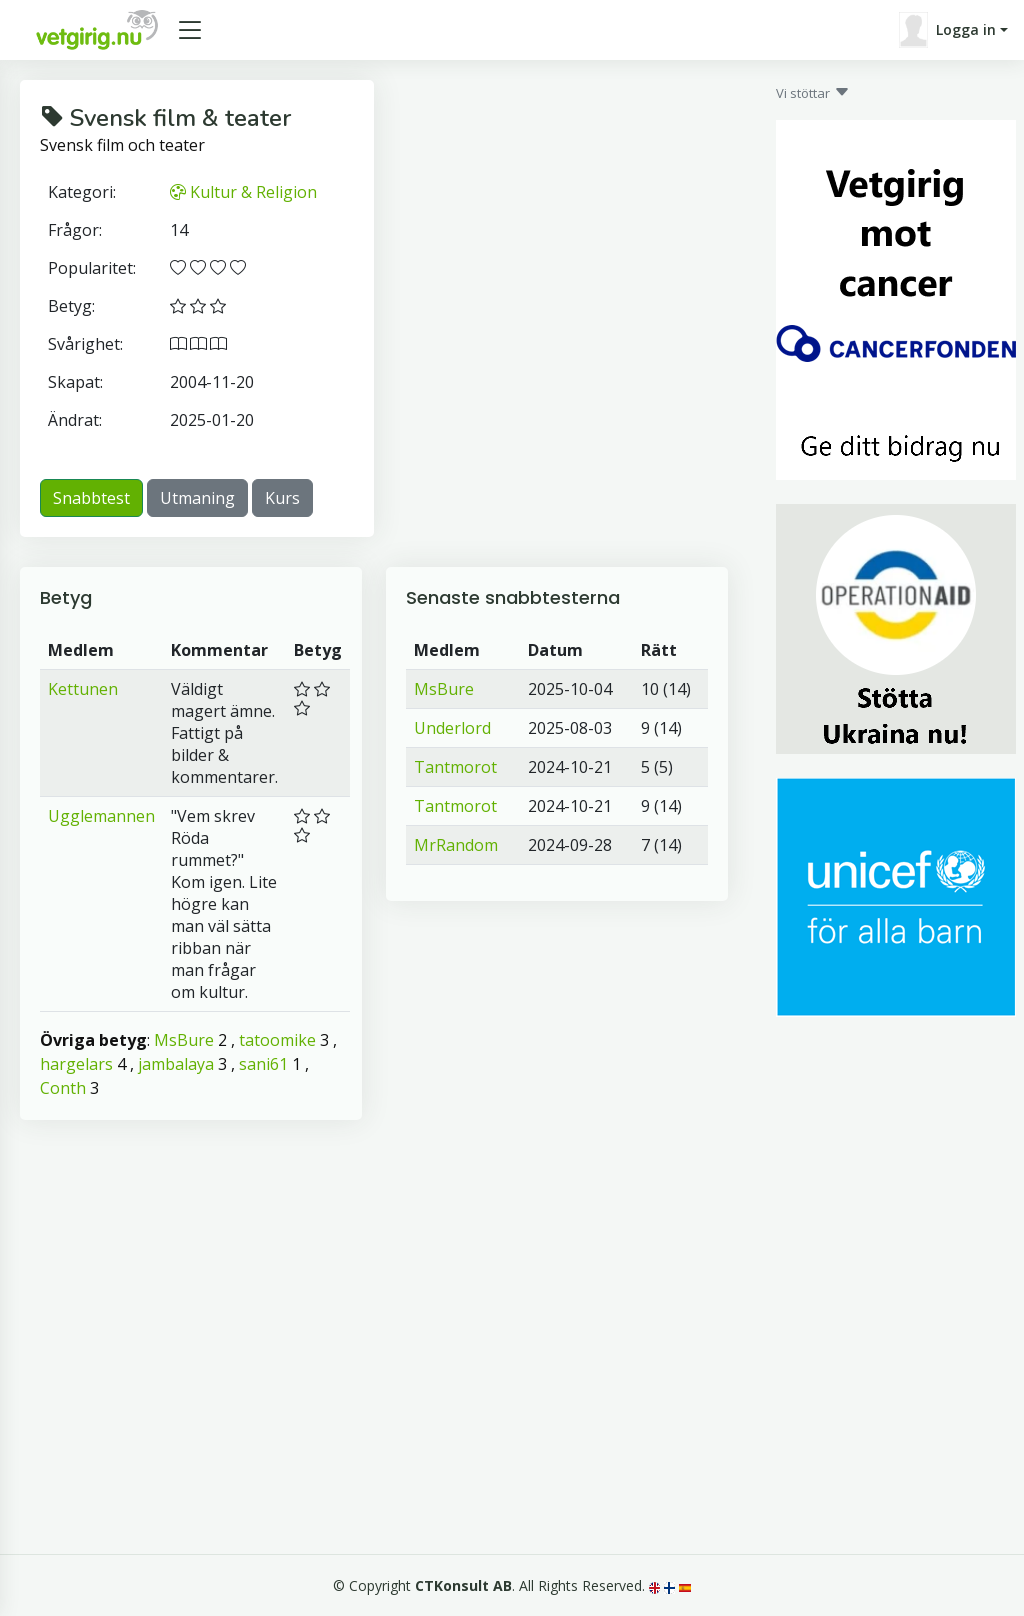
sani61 (263, 1064)
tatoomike (277, 1040)
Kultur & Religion (243, 192)
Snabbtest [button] (91, 498)
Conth (63, 1088)
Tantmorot (455, 767)
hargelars (76, 1064)
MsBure (184, 1040)
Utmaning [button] (197, 498)
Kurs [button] (282, 498)
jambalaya (176, 1064)
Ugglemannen (101, 816)
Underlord (452, 728)
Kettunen (83, 689)
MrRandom (456, 845)
